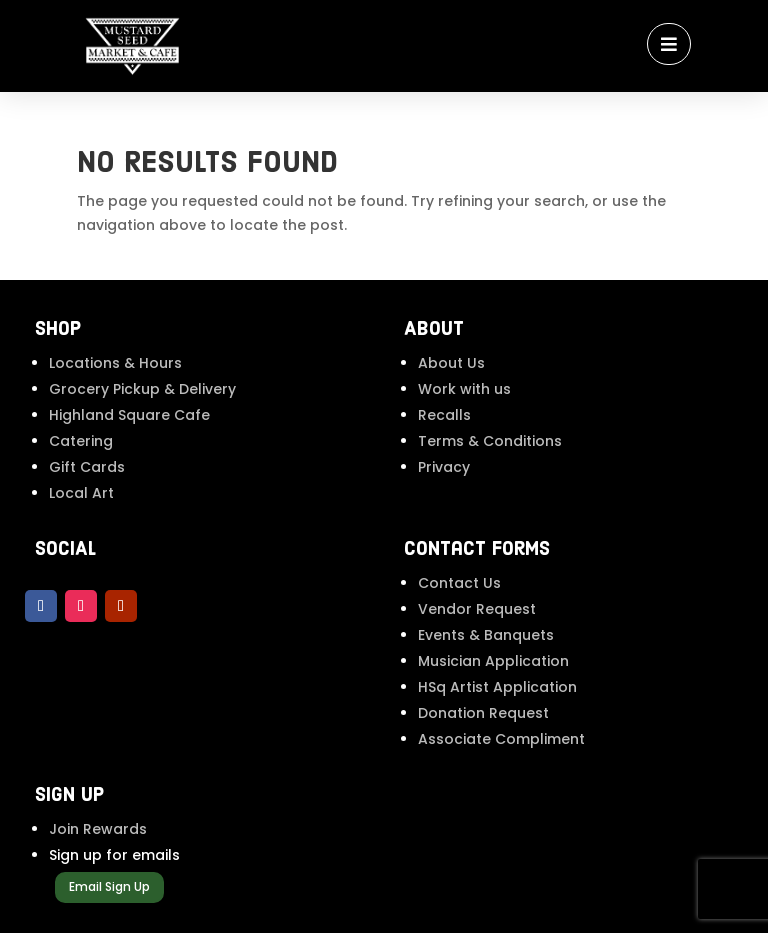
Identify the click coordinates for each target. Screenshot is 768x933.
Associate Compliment (501, 739)
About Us (451, 363)
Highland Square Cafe (129, 415)
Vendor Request (477, 609)
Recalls (444, 415)
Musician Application (493, 661)
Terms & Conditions (490, 441)
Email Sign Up (109, 886)
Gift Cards (87, 467)
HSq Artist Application (497, 687)
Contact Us (459, 583)
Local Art (81, 493)
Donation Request (483, 713)
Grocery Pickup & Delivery (142, 389)
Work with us (464, 389)
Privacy (444, 467)
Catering (81, 441)
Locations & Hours (115, 363)
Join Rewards (98, 829)
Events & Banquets (486, 635)
